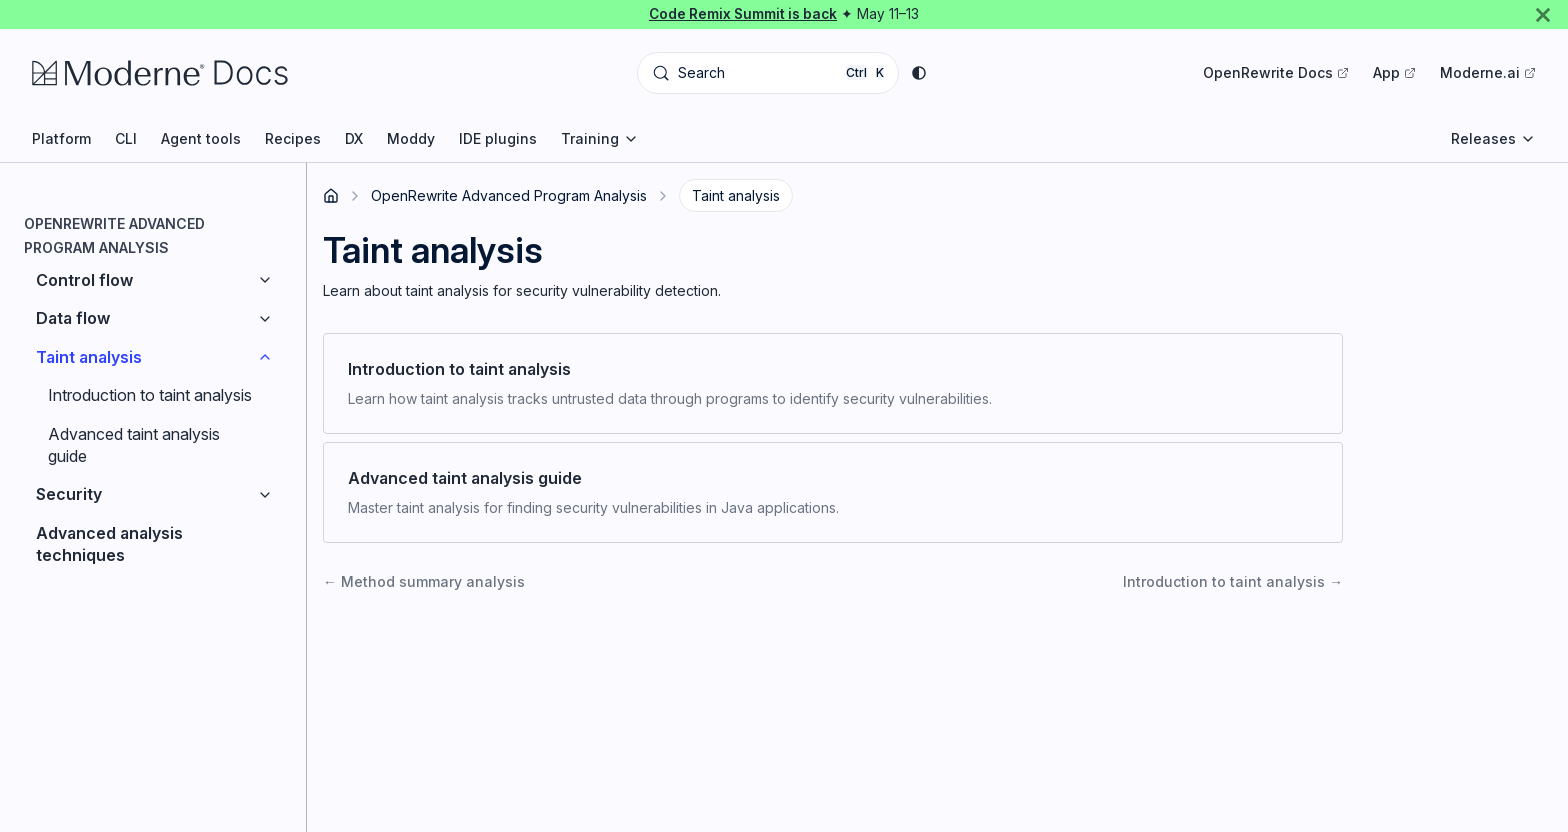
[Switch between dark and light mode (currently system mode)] (919, 73)
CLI (126, 138)
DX (354, 138)
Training (600, 138)
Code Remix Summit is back (743, 14)
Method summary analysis (424, 582)
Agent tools (201, 138)
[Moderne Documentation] (199, 73)
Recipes (293, 138)
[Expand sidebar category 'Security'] (265, 494)
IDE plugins (498, 138)
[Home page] (331, 196)
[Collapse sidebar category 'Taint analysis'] (265, 357)
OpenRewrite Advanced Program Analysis (509, 195)
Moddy (411, 138)
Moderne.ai (1488, 72)
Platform (61, 138)
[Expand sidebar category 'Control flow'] (265, 280)
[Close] (1543, 14)
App (1394, 72)
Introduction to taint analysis (1233, 582)
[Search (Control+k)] (768, 73)
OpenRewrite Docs (1276, 72)
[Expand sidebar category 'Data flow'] (265, 318)
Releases (1493, 138)
